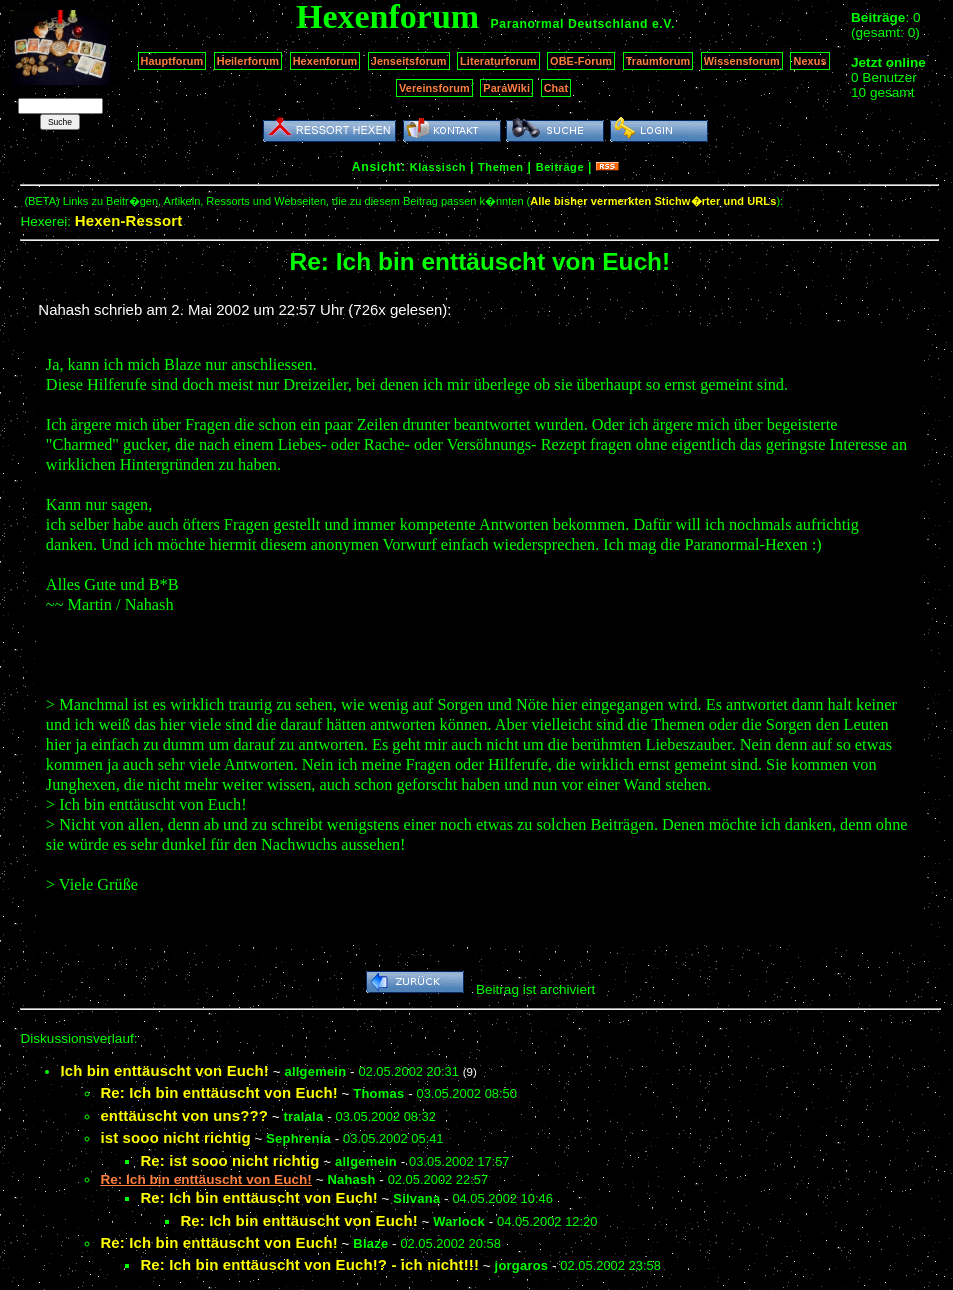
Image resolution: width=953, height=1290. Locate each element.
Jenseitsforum (409, 61)
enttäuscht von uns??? (184, 1115)
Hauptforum (172, 61)
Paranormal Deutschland (570, 24)
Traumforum (658, 61)
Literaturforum (498, 61)
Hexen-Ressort (129, 220)
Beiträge (560, 167)
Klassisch (438, 167)
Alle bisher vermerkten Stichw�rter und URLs (653, 201)
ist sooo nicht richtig (175, 1137)
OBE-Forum (581, 61)
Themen (500, 167)
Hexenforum (325, 61)
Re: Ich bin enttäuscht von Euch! (218, 1092)
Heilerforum (248, 61)
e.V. (663, 24)
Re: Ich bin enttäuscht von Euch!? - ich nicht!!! (309, 1264)
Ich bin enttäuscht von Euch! (164, 1070)
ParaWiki (506, 88)
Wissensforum (742, 61)
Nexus (809, 61)
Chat (556, 88)
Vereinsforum (434, 88)
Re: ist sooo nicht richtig (229, 1160)
